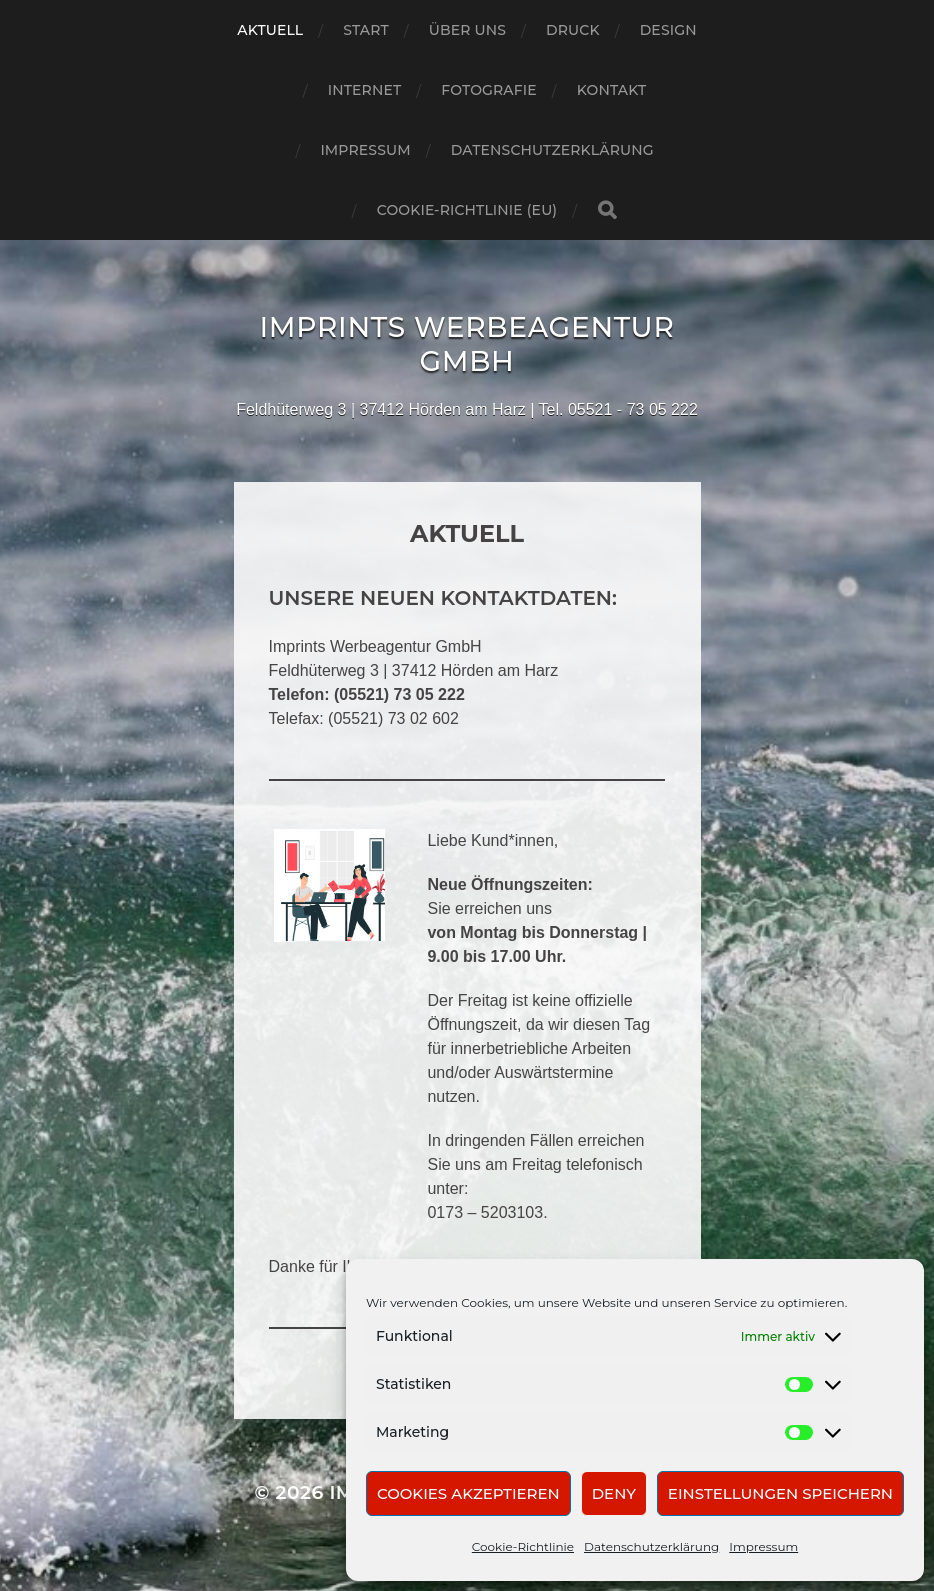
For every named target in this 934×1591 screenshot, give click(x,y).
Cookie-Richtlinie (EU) (467, 210)
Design (668, 30)
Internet (365, 90)
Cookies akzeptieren (468, 1493)
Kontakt (612, 90)
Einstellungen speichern (780, 1493)
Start (366, 30)
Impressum (763, 1546)
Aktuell (270, 30)
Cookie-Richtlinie (523, 1546)
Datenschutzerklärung (651, 1546)
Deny (614, 1493)
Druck (573, 30)
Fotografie (488, 90)
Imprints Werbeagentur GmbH (466, 344)
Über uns (467, 30)
